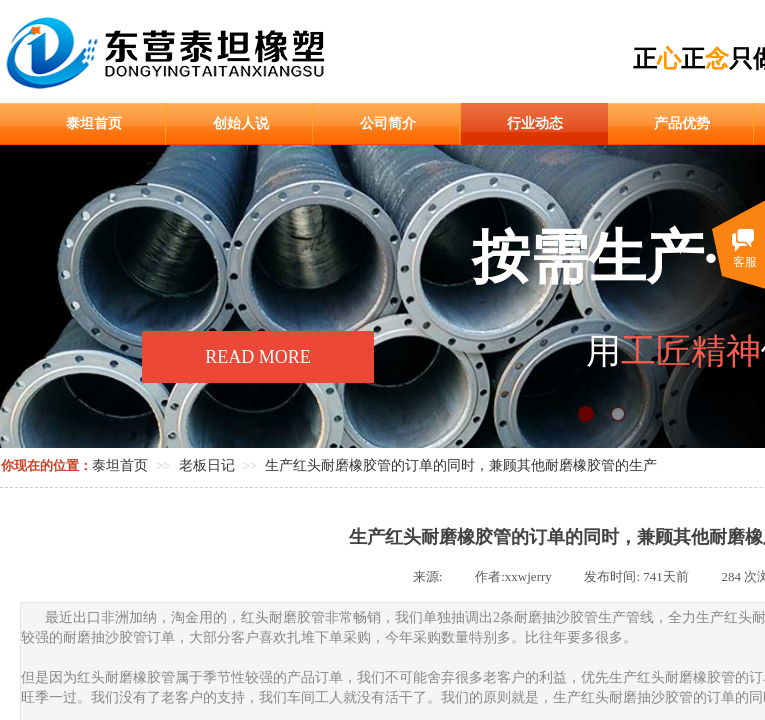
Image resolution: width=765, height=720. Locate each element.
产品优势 (682, 123)
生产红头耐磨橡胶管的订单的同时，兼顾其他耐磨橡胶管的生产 (461, 465)
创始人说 (241, 123)
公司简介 (388, 123)
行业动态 (535, 123)
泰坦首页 (94, 123)
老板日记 (207, 465)
